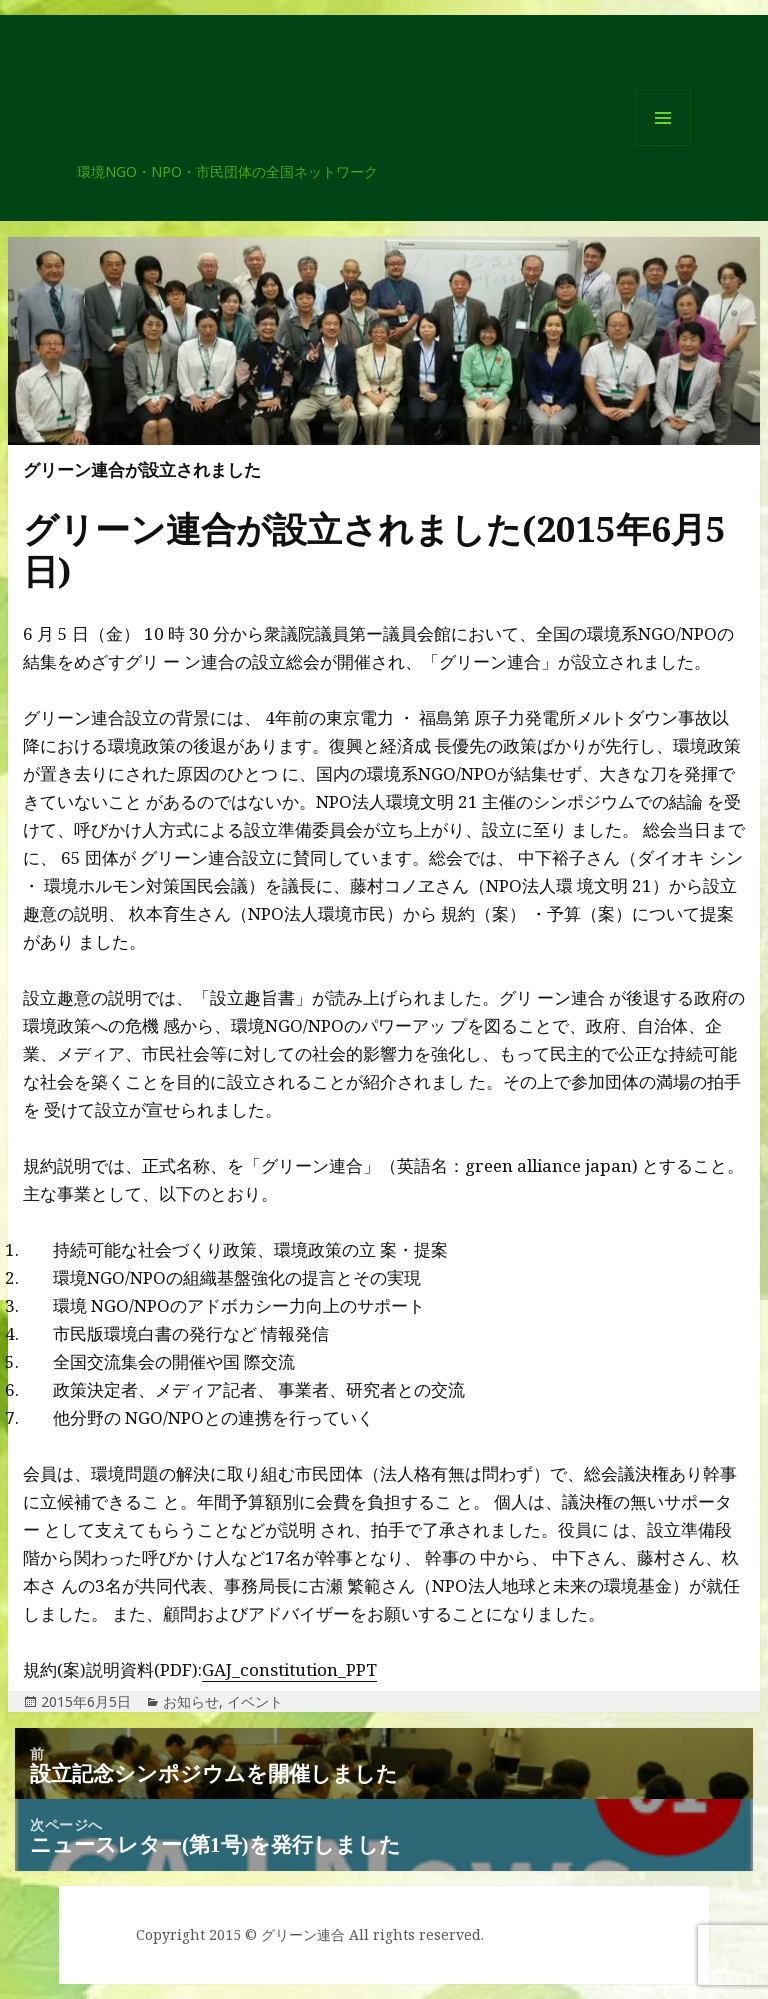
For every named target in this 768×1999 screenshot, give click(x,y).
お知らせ (191, 1701)
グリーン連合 (165, 153)
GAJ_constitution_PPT (289, 1669)
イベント (255, 1701)
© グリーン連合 (295, 1934)
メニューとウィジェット (663, 145)
